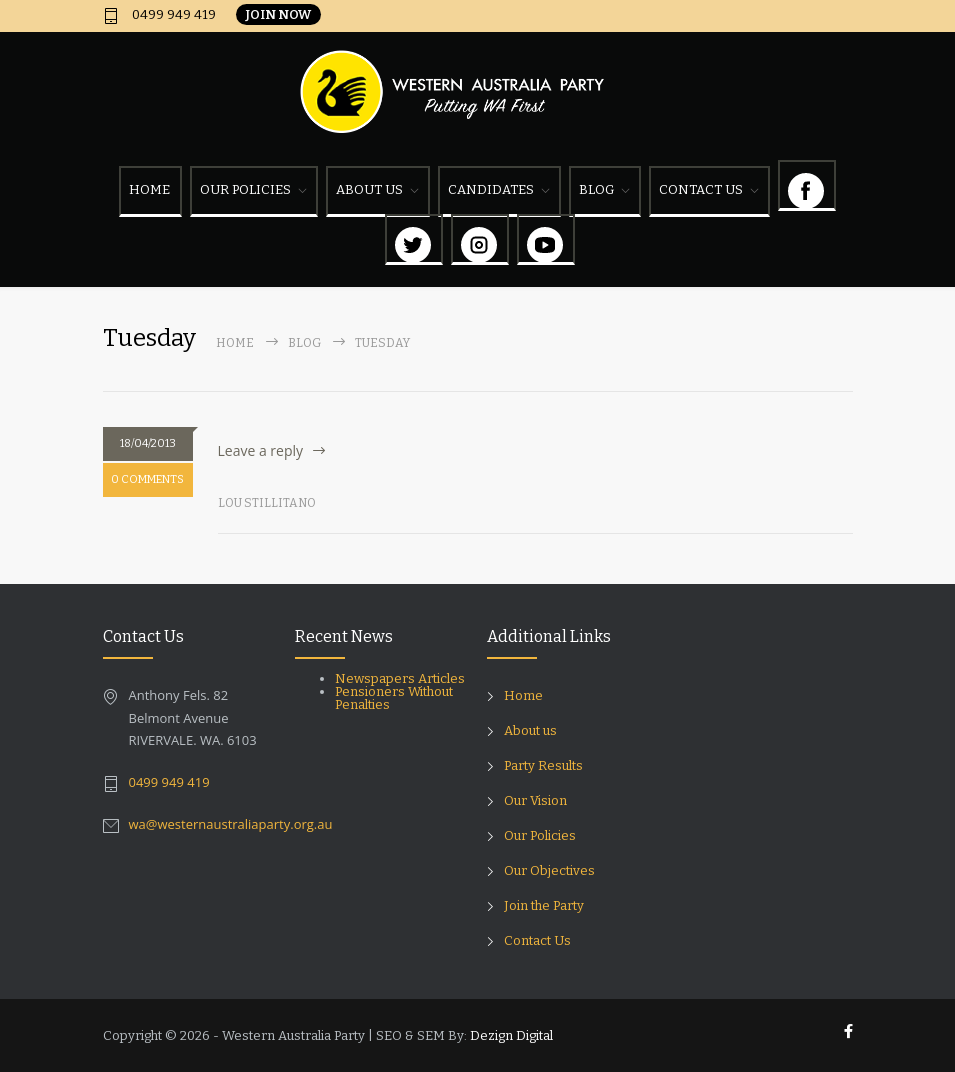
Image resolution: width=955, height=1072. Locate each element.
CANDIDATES (491, 189)
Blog (304, 343)
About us (530, 730)
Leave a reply (261, 450)
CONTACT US (701, 189)
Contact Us (537, 940)
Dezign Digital (511, 1035)
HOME (149, 189)
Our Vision (535, 800)
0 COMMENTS (147, 479)
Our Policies (540, 835)
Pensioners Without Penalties (394, 698)
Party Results (543, 765)
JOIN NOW (278, 14)
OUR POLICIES (245, 189)
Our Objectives (549, 870)
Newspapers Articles (400, 678)
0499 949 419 (172, 15)
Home (235, 343)
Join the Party (544, 905)
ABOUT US (369, 189)
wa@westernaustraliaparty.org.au (231, 824)
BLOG (596, 189)
